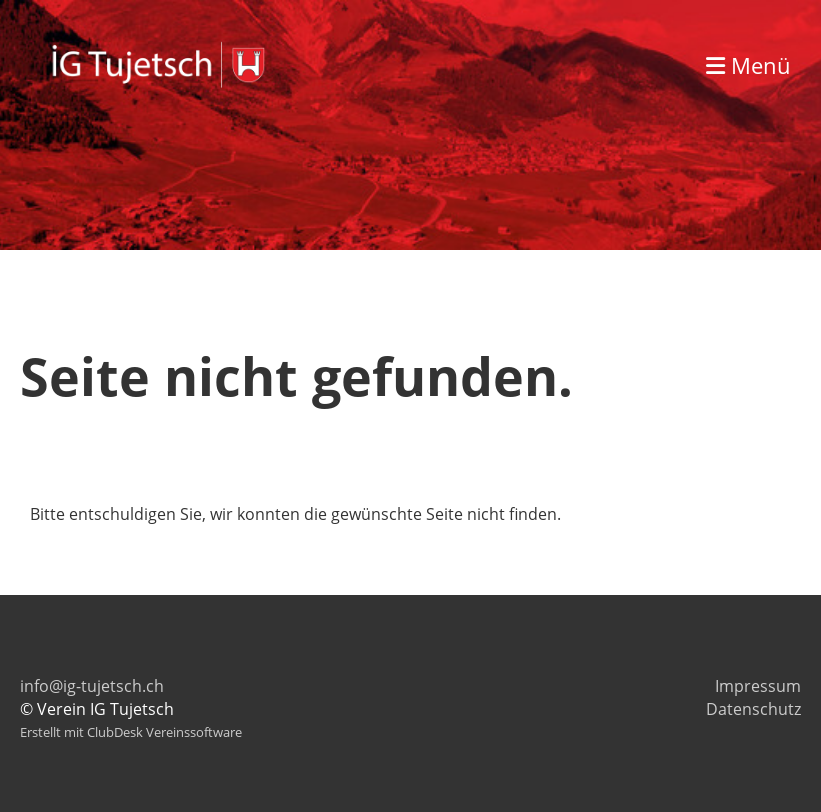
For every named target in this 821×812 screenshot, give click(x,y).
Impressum (758, 686)
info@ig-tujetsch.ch (92, 686)
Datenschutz (753, 709)
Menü (748, 65)
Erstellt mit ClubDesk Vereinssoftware (131, 732)
